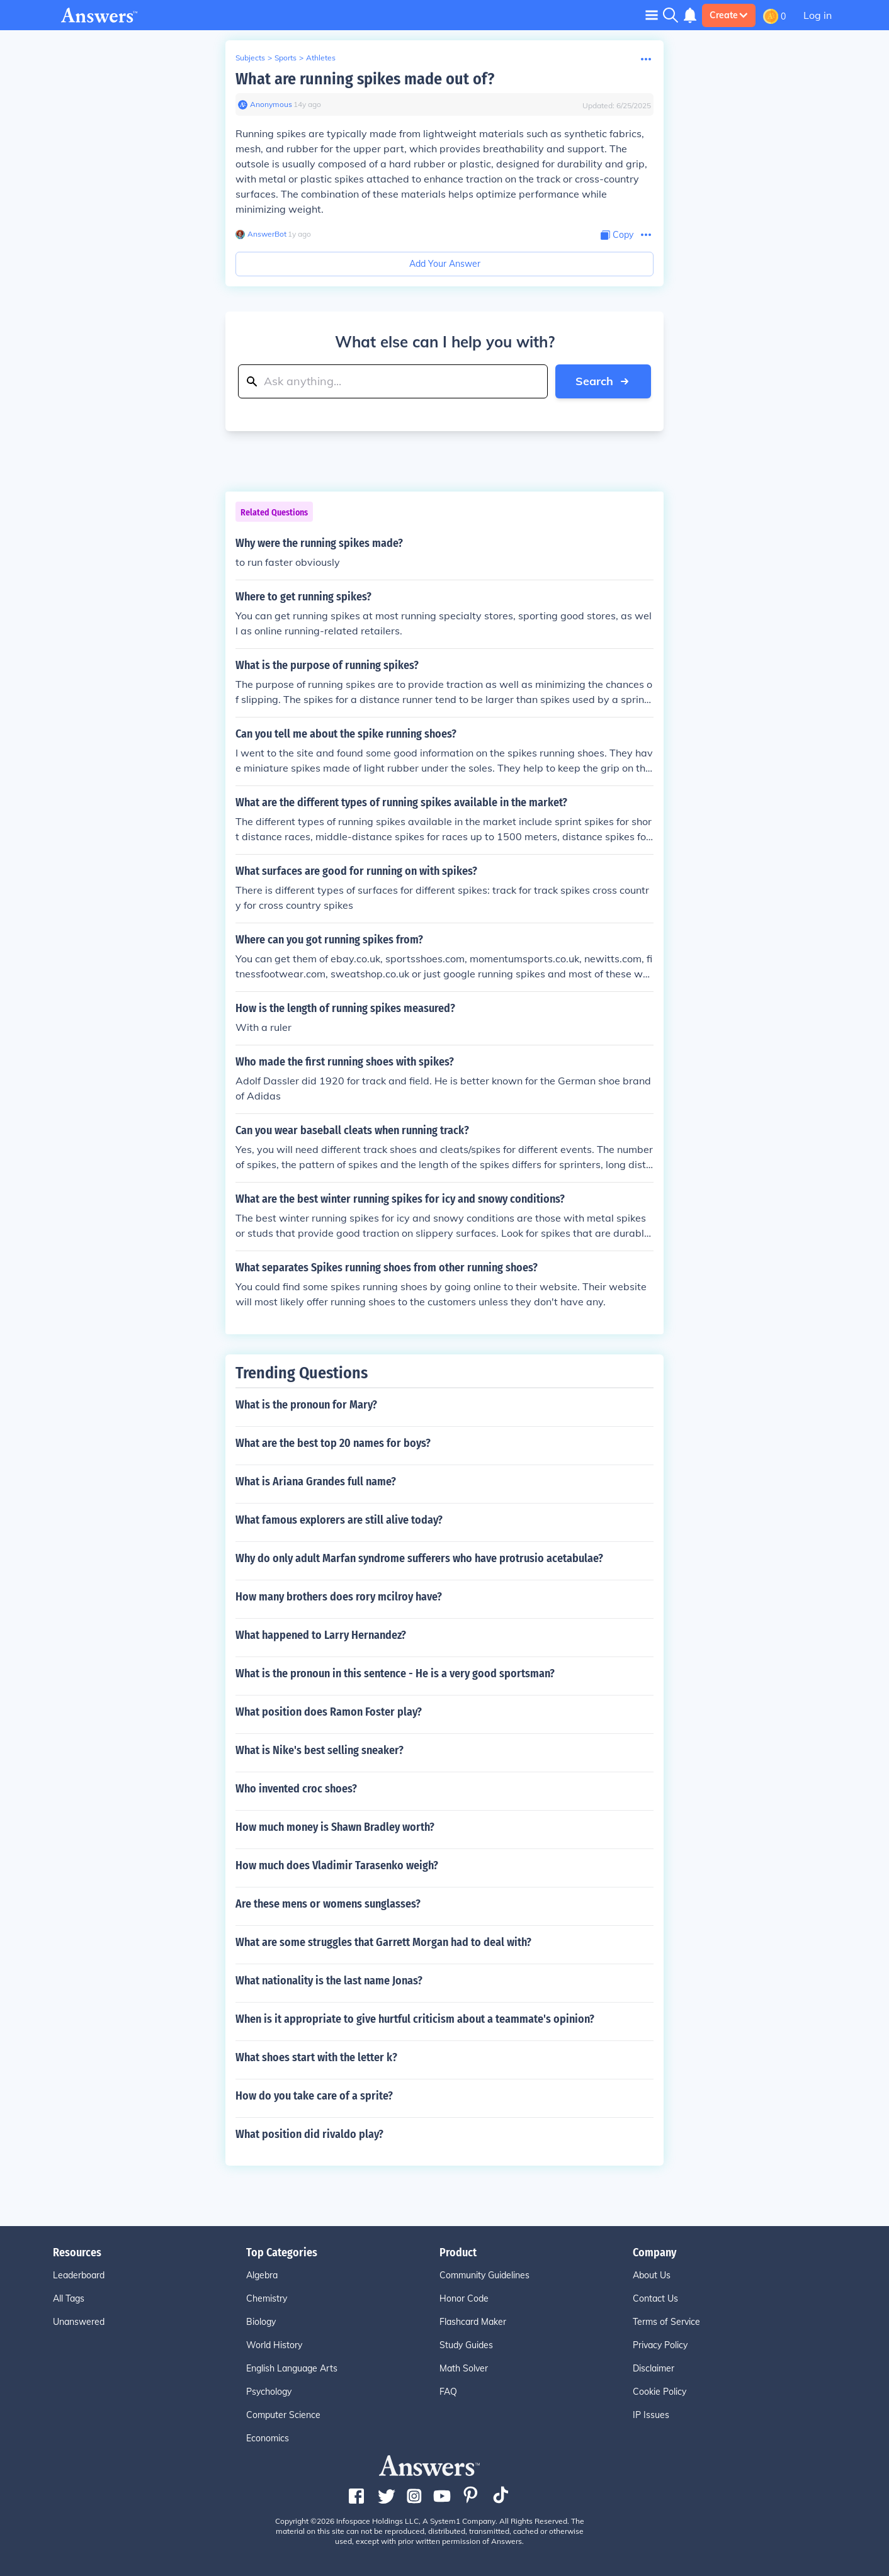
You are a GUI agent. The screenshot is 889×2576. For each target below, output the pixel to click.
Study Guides (466, 2345)
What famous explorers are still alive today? (339, 1520)
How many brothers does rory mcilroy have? (338, 1597)
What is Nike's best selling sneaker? (319, 1750)
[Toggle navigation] (651, 15)
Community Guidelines (484, 2275)
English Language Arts (291, 2368)
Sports (286, 57)
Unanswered (79, 2321)
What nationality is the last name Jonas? (328, 1981)
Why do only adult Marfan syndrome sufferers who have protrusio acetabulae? (419, 1558)
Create (729, 15)
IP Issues (651, 2415)
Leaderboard (79, 2275)
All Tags (68, 2298)
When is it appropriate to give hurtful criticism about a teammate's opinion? (414, 2019)
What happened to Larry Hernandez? (320, 1635)
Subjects (250, 57)
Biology (261, 2321)
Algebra (262, 2275)
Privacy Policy (660, 2345)
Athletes (321, 57)
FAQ (448, 2391)
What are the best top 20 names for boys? (333, 1443)
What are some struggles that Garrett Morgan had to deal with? (383, 1942)
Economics (267, 2438)
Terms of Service (666, 2321)
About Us (652, 2275)
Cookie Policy (659, 2391)
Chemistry (266, 2298)
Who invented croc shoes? (296, 1789)
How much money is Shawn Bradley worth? (334, 1827)
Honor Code (464, 2298)
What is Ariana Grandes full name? (315, 1481)
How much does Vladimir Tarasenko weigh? (336, 1865)
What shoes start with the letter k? (316, 2057)
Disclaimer (653, 2368)
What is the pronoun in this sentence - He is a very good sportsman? (395, 1673)
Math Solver (463, 2368)
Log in (817, 15)
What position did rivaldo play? (309, 2134)
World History (274, 2345)
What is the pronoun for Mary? (306, 1405)
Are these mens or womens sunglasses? (328, 1904)
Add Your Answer (444, 263)
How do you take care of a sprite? (314, 2096)
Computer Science (283, 2415)
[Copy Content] (617, 235)
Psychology (269, 2391)
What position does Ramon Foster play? (328, 1712)
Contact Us (655, 2298)
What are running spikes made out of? (364, 79)
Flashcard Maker (472, 2321)
